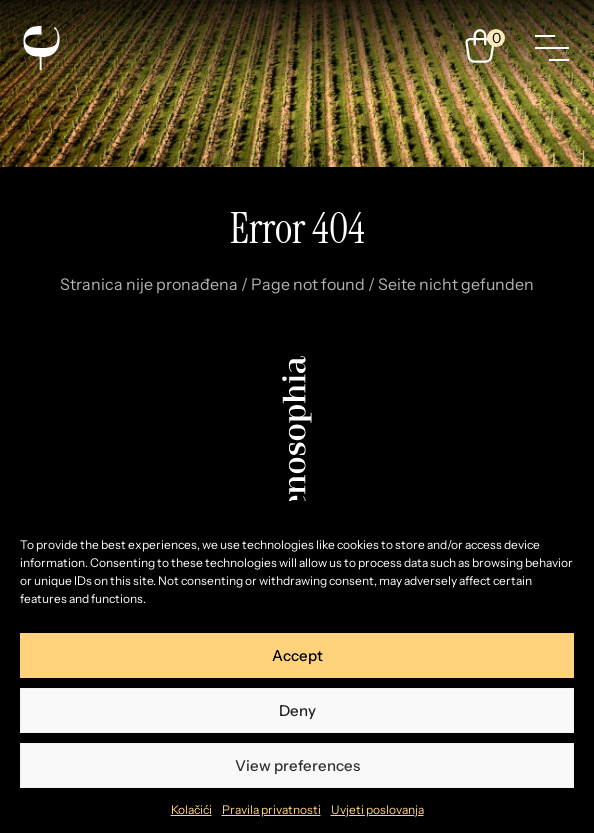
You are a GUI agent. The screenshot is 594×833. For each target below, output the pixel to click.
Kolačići (191, 809)
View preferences (297, 765)
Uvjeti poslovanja (377, 809)
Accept (297, 655)
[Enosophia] (41, 48)
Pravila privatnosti (271, 809)
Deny (297, 710)
